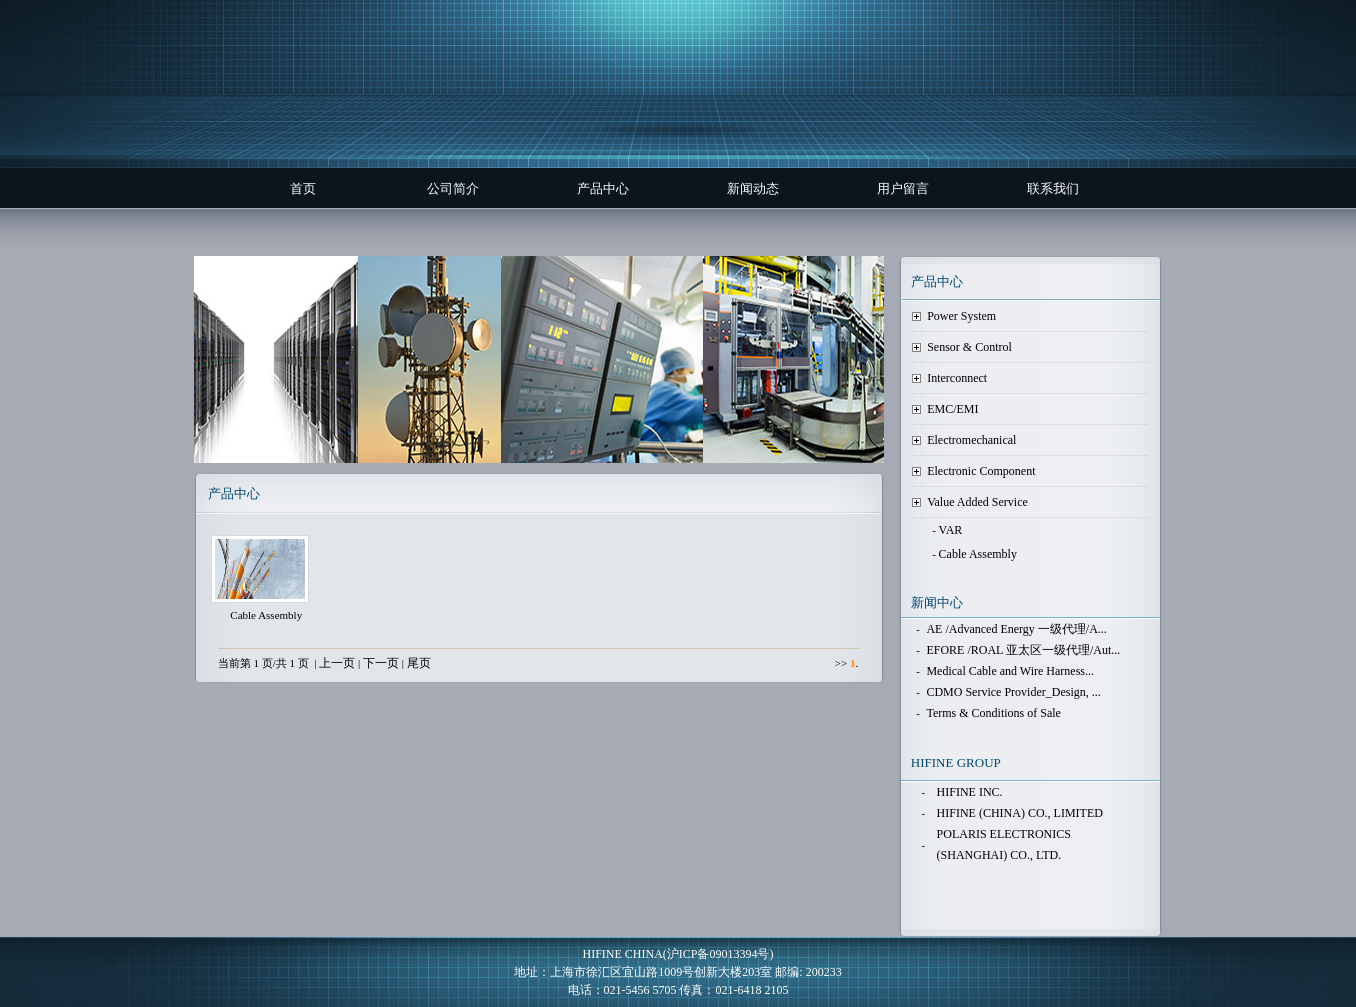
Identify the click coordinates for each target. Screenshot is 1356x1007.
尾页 (419, 663)
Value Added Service (977, 502)
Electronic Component (981, 471)
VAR (951, 530)
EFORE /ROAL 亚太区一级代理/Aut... (1023, 650)
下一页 (381, 663)
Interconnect (957, 378)
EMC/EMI (952, 409)
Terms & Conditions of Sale (993, 713)
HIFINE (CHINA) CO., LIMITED (1020, 813)
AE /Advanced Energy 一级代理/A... (1016, 629)
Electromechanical (971, 440)
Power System (961, 316)
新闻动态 (753, 188)
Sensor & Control (969, 347)
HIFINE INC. (970, 792)
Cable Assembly (978, 554)
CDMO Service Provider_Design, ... (1013, 692)
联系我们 (1053, 188)
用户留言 (903, 188)
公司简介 (453, 188)
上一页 (337, 663)
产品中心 (603, 188)
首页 (303, 188)
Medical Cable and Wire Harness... (1010, 671)
